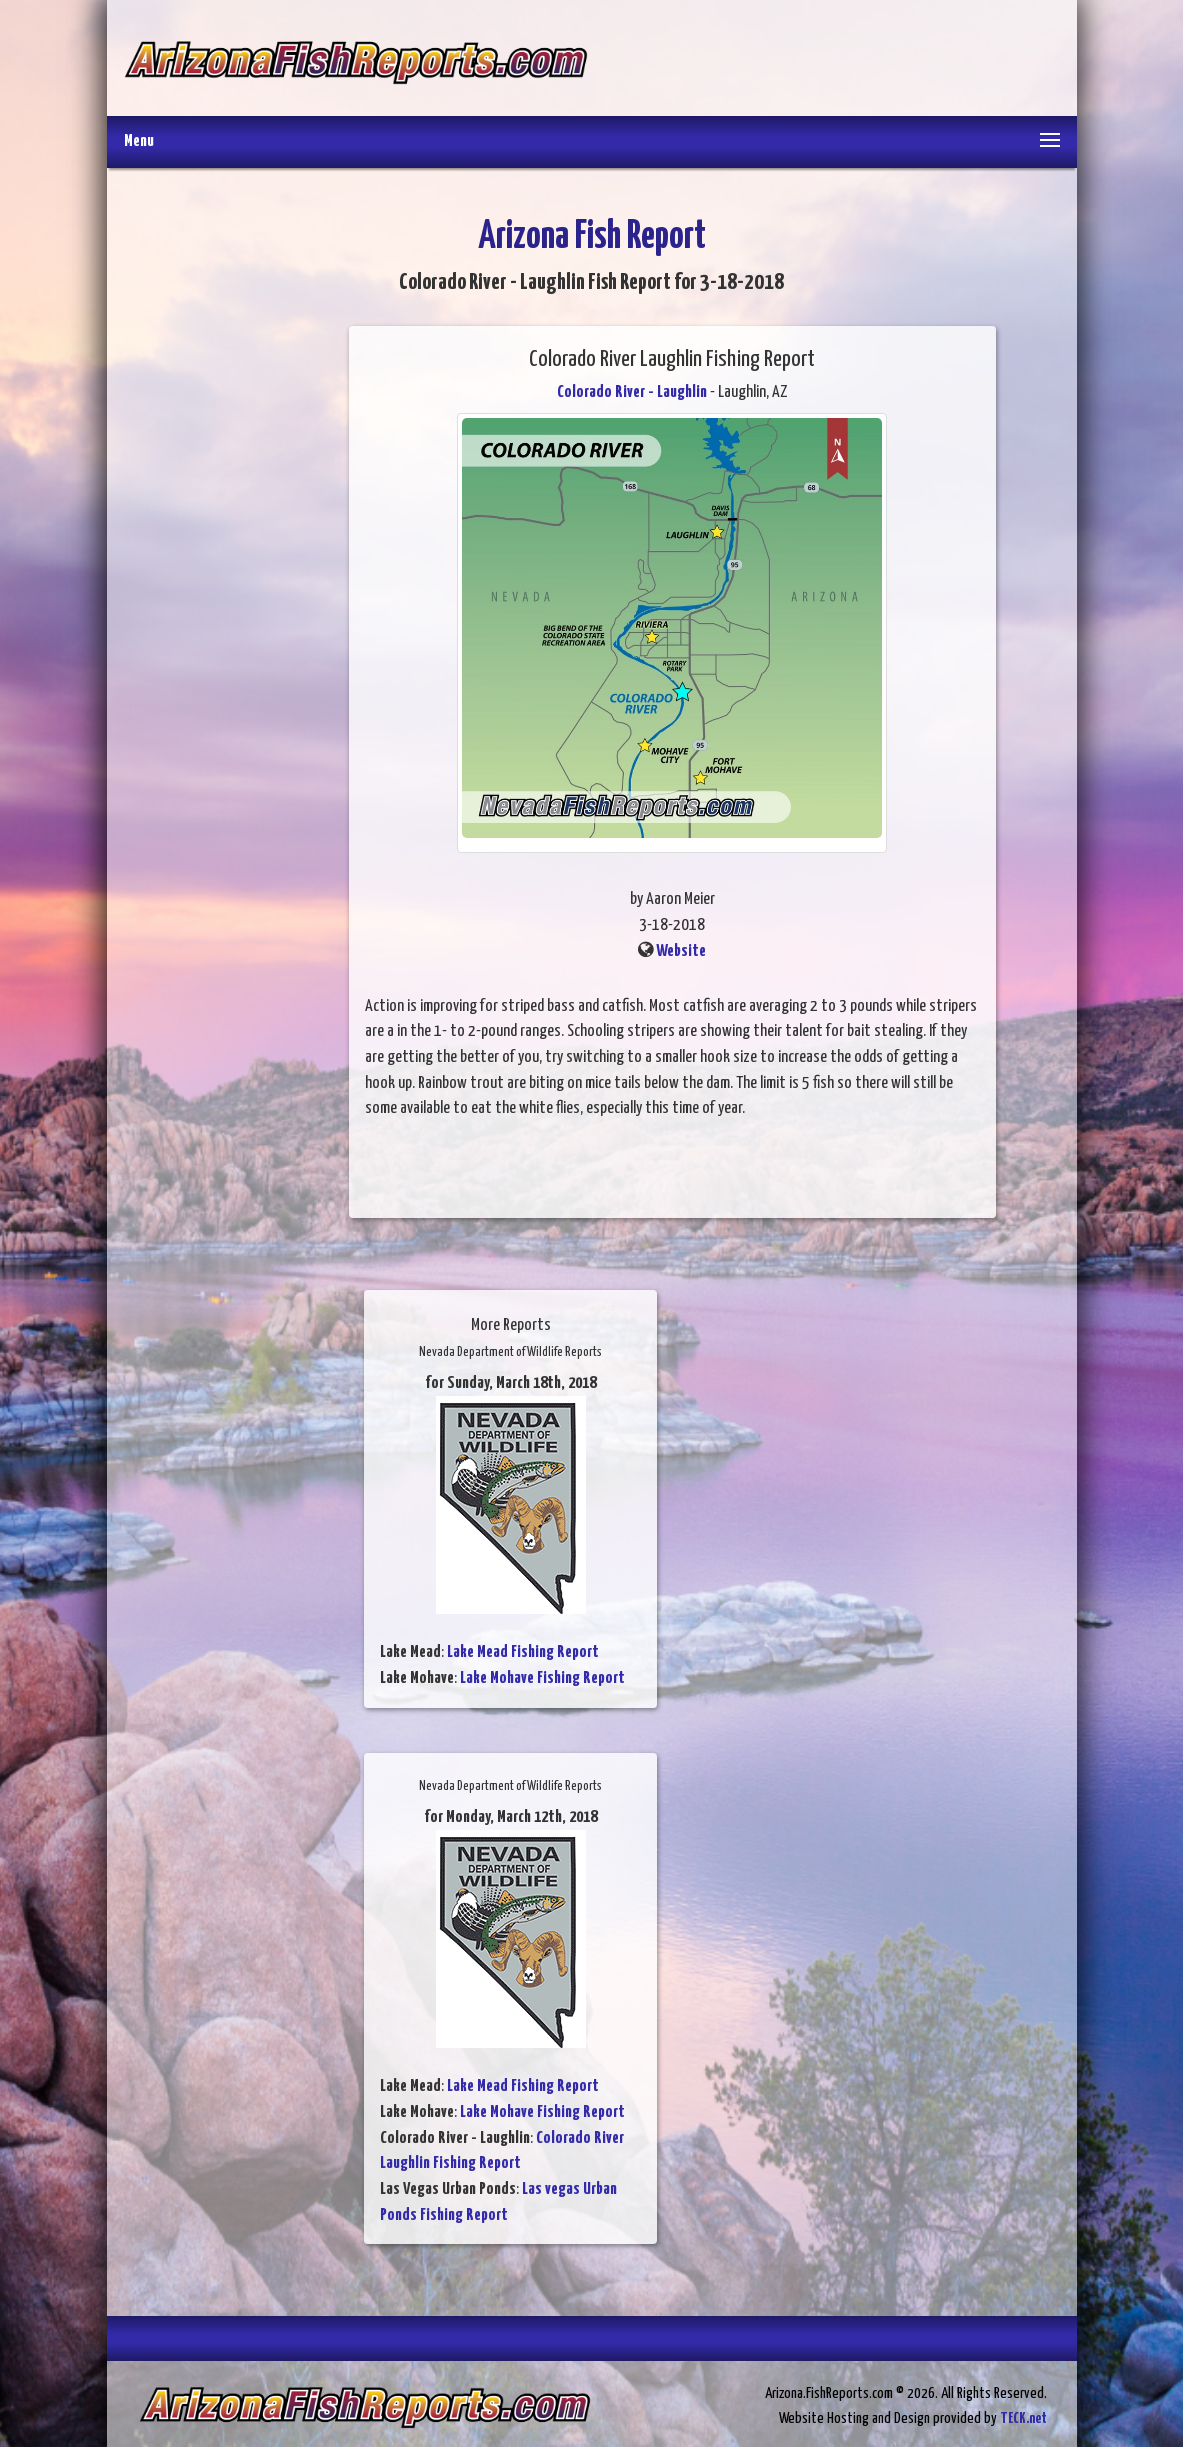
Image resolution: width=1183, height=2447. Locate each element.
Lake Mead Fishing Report (523, 1652)
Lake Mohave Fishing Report (542, 1678)
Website (681, 951)
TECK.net (1023, 2418)
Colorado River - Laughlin (632, 392)
